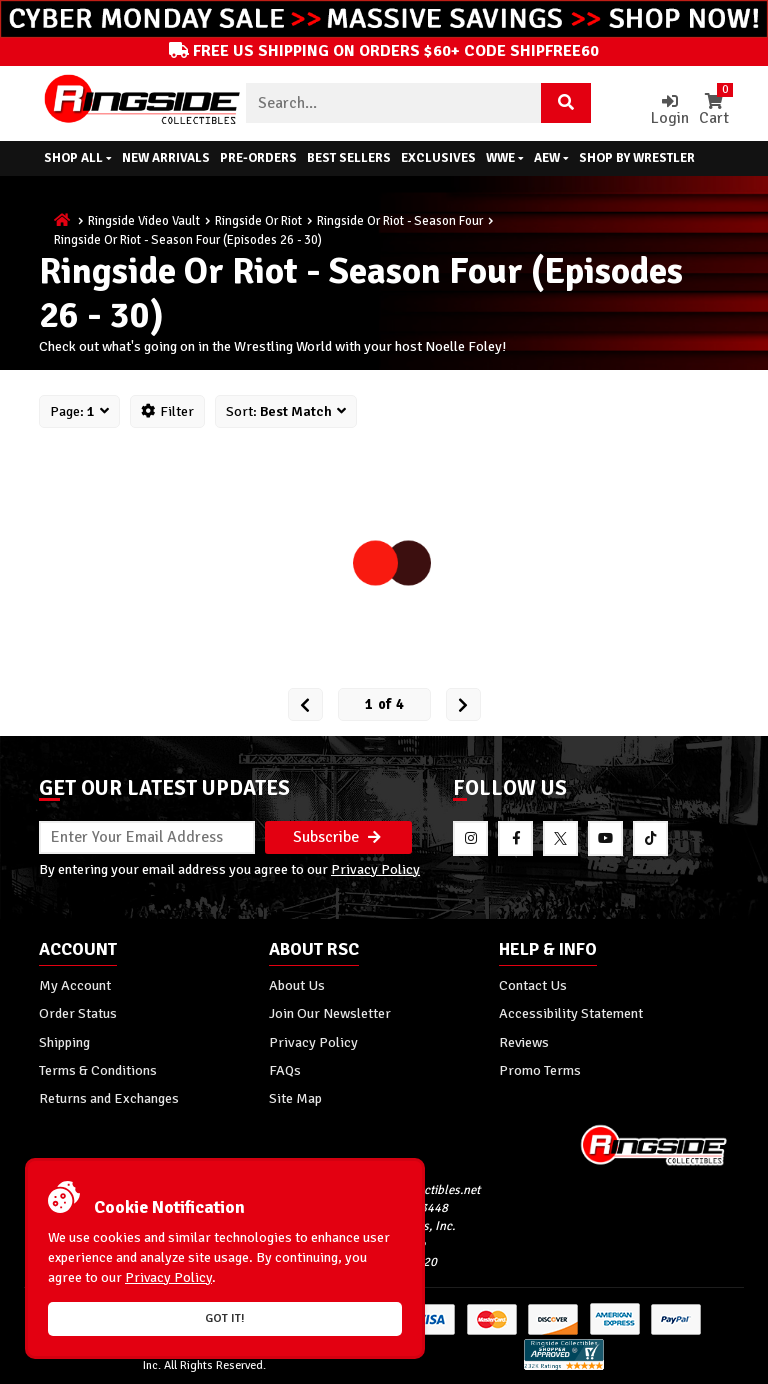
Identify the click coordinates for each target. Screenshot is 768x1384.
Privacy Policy (375, 869)
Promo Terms (540, 1070)
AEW (551, 158)
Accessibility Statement (571, 1013)
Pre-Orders (258, 158)
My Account (75, 985)
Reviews (524, 1042)
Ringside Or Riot (258, 221)
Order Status (78, 1013)
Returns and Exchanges (109, 1098)
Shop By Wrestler (637, 158)
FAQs (285, 1070)
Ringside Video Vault (144, 221)
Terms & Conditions (98, 1070)
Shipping (64, 1042)
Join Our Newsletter (330, 1013)
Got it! (225, 1318)
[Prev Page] (305, 704)
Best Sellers (349, 158)
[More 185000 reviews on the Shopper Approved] (564, 1366)
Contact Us (533, 985)
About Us (297, 985)
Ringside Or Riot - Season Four (400, 221)
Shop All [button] (78, 158)
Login (670, 110)
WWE (505, 158)
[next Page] (463, 704)
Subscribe (337, 837)
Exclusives (438, 158)
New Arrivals (166, 158)
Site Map (295, 1098)
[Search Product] (566, 103)
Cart (714, 110)
